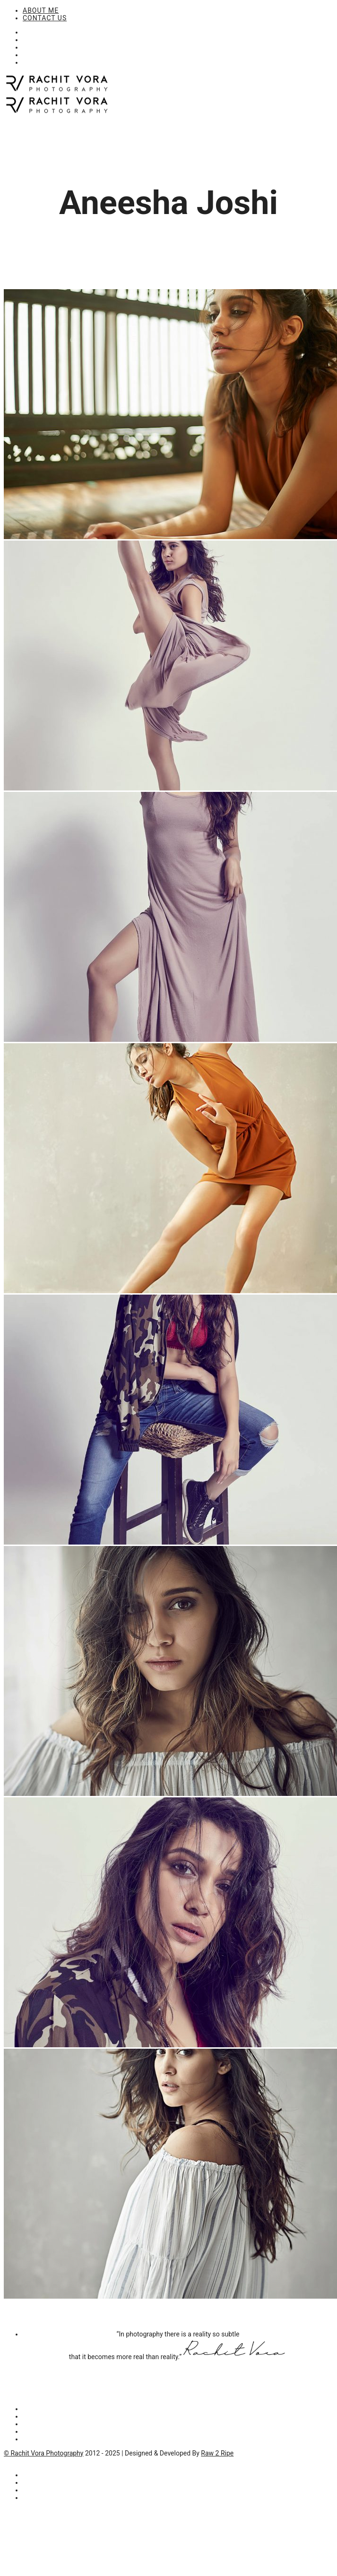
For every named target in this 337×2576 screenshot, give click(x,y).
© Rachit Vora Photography (43, 2453)
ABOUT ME (41, 10)
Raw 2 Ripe (217, 2453)
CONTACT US (45, 18)
